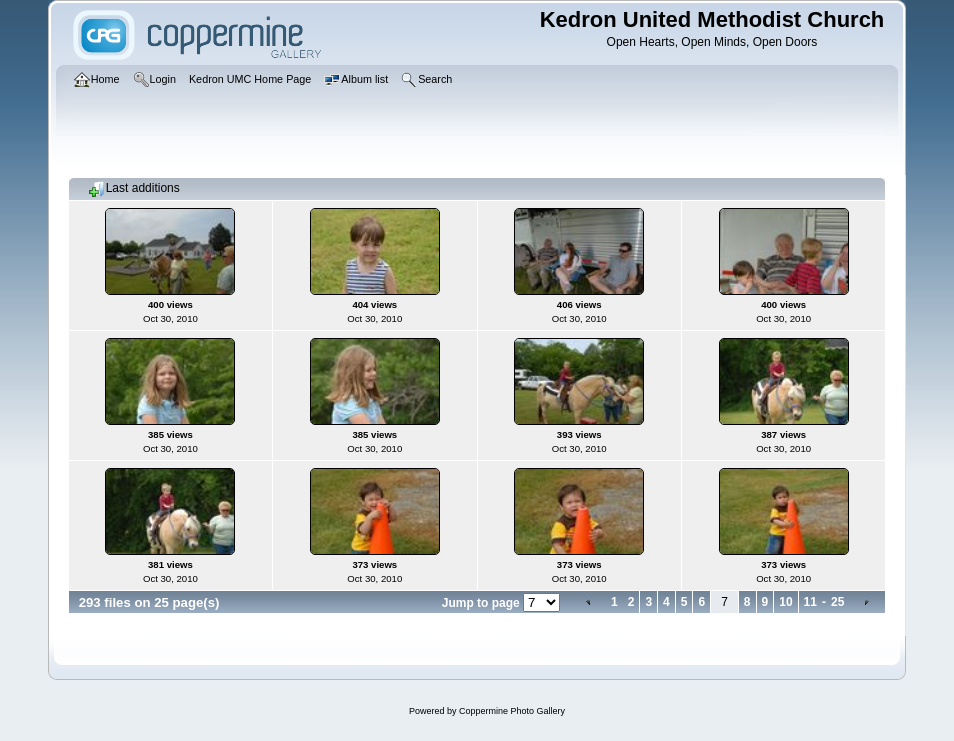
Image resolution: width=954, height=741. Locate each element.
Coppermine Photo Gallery (512, 711)
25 (837, 602)
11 (810, 602)
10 (785, 602)
